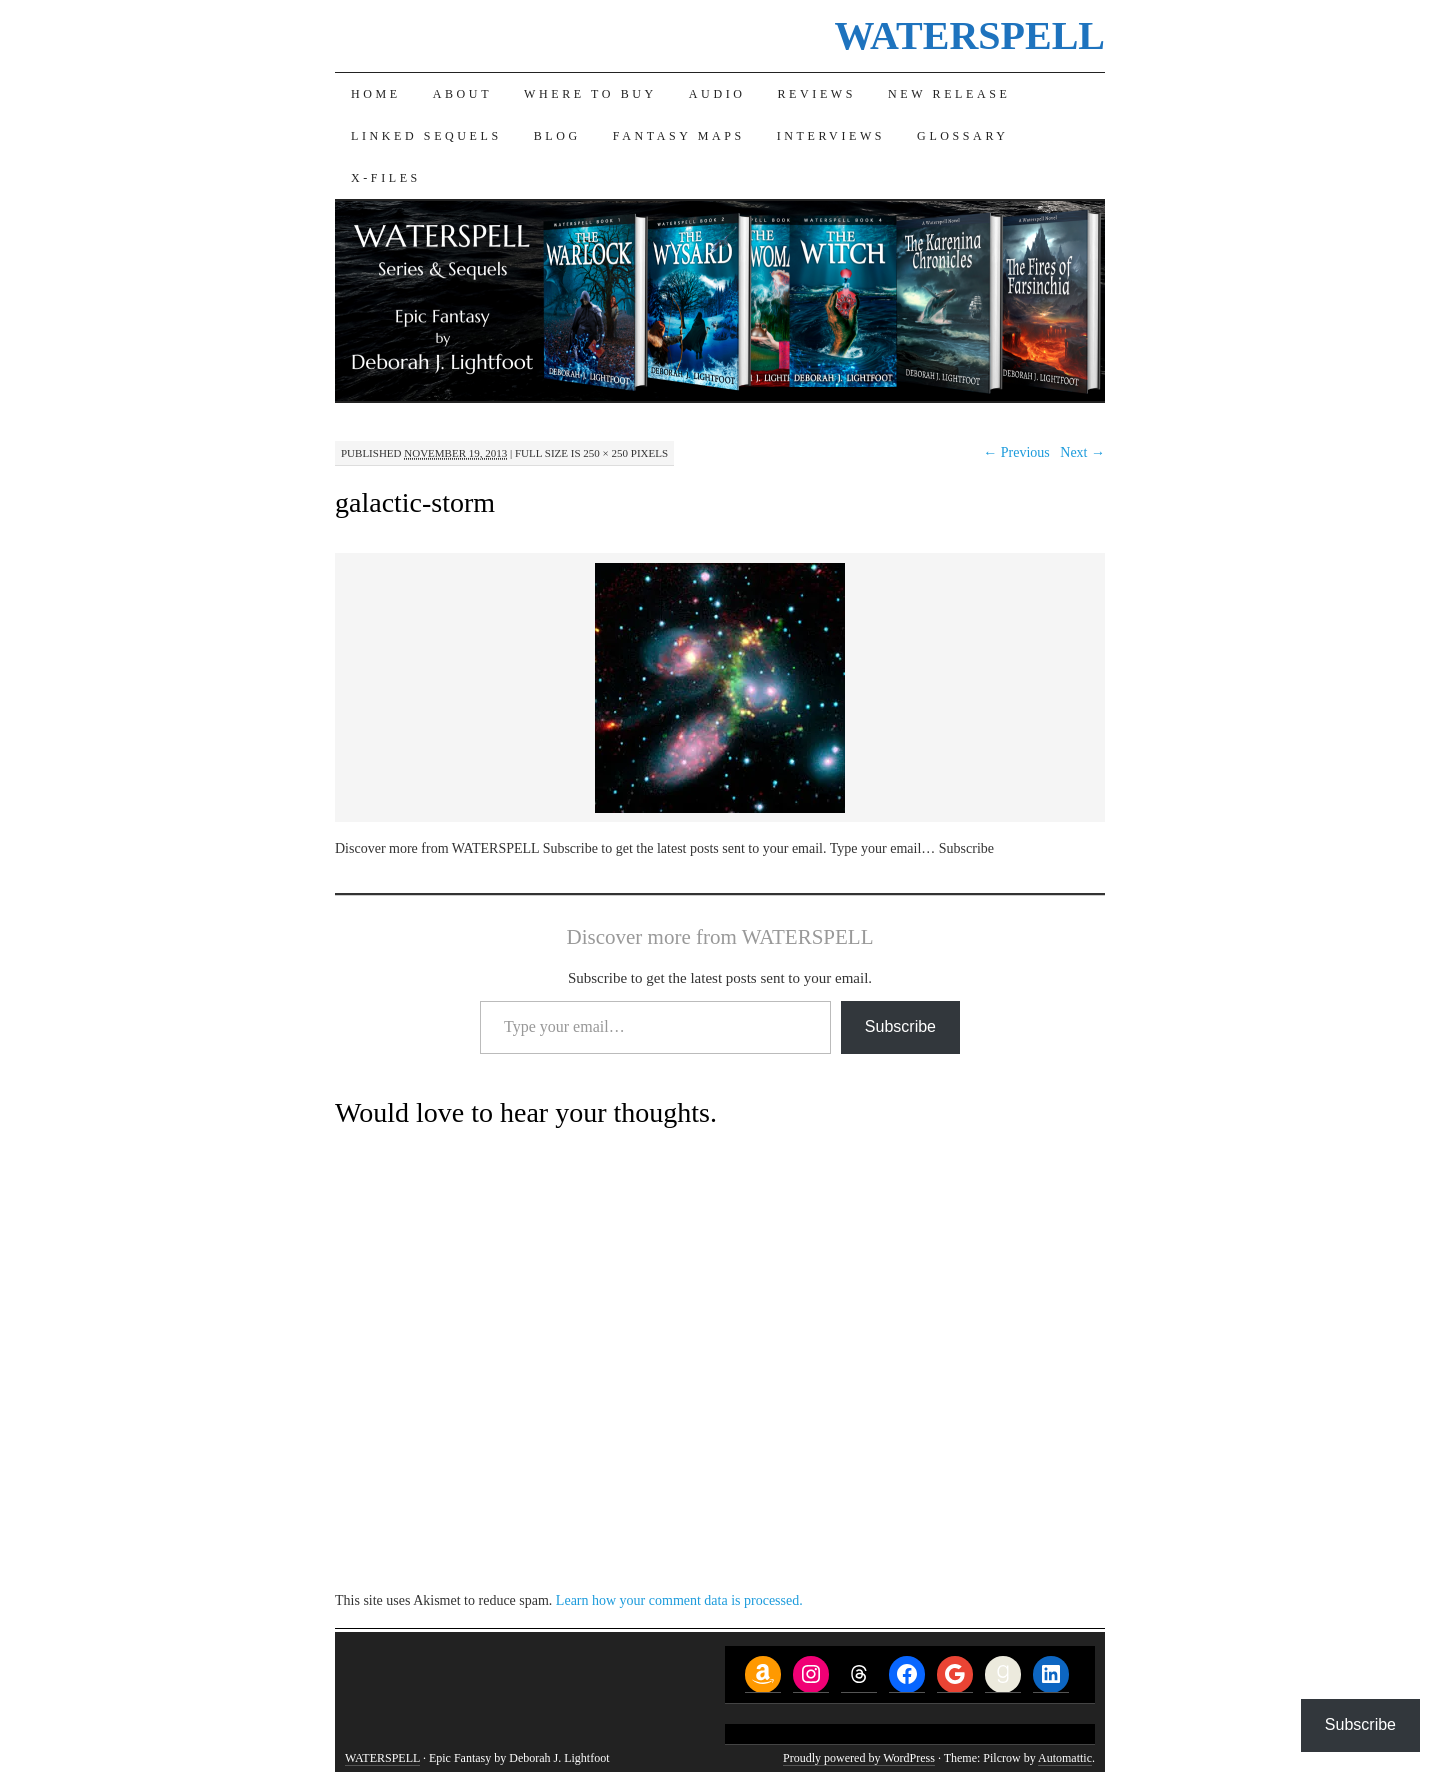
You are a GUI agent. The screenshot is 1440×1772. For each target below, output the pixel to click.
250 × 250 (605, 453)
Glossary (962, 136)
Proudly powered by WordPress (859, 1758)
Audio (717, 94)
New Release (949, 94)
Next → (1082, 452)
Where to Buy (590, 94)
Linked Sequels (426, 136)
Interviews (831, 136)
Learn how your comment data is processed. (679, 1600)
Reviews (817, 94)
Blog (557, 136)
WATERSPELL (970, 35)
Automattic (1065, 1758)
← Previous (1016, 452)
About (462, 94)
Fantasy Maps (679, 136)
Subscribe (900, 1026)
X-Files (386, 178)
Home (376, 94)
